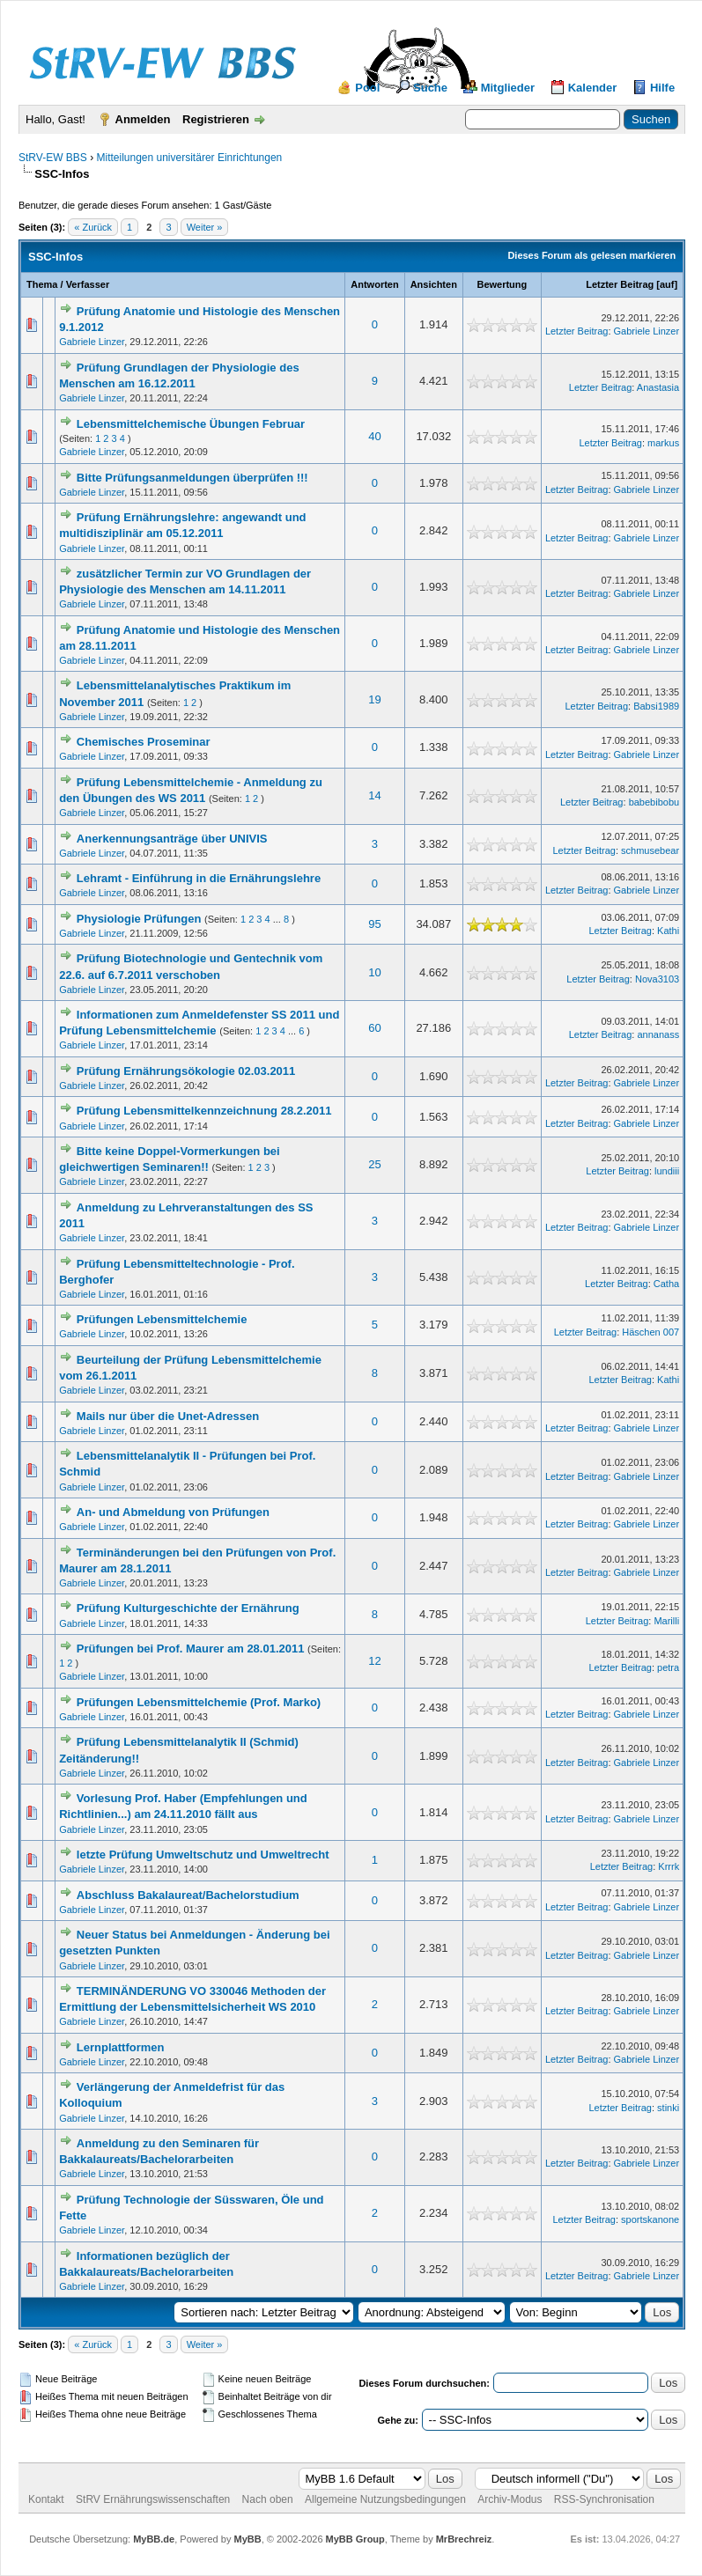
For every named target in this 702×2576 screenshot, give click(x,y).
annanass (658, 1034)
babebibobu (654, 802)
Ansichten (433, 284)
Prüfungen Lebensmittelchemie (162, 1319)
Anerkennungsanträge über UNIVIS (172, 838)
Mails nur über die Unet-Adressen (168, 1416)
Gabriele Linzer (91, 341)
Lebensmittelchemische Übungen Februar (191, 424)
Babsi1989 (656, 706)
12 (374, 1660)
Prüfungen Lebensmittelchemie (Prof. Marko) (199, 1702)
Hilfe (662, 87)
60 (374, 1027)
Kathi (668, 930)
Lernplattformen (121, 2047)
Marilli (666, 1621)
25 (374, 1164)
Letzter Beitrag (620, 284)
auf (667, 284)
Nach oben (267, 2499)
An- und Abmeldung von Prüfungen (173, 1512)
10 (374, 972)
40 (374, 436)
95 (374, 924)
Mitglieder (508, 87)
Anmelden (143, 119)
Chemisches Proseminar (144, 741)
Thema (41, 284)
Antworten (374, 284)
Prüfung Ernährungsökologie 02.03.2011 (186, 1071)
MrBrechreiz (464, 2539)
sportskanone (650, 2219)
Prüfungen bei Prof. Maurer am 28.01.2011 (191, 1648)
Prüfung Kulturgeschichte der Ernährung (188, 1608)
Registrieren (215, 119)
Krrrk (668, 1866)
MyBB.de (153, 2539)
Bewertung (502, 284)
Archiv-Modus (509, 2499)
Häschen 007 (650, 1332)
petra (668, 1667)
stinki (668, 2107)
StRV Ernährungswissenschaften (153, 2499)
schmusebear (650, 850)
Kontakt (46, 2499)
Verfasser (88, 284)
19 (374, 699)
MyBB (247, 2539)
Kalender (592, 87)
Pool (367, 87)
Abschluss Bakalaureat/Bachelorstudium (188, 1895)
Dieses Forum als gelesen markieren (591, 255)
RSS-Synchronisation (604, 2499)
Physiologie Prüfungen (139, 918)
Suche (430, 87)
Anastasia (658, 387)
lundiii (666, 1171)
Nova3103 (657, 979)
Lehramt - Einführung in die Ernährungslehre (199, 878)
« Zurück (93, 227)
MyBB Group (355, 2539)
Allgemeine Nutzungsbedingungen (385, 2499)
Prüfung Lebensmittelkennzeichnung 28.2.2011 (204, 1110)
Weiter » (205, 227)
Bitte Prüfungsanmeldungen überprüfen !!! (192, 477)
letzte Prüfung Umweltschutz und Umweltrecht (203, 1854)
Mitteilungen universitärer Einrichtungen (189, 157)
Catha (666, 1283)
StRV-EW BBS (52, 157)
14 (374, 795)
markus (663, 443)
